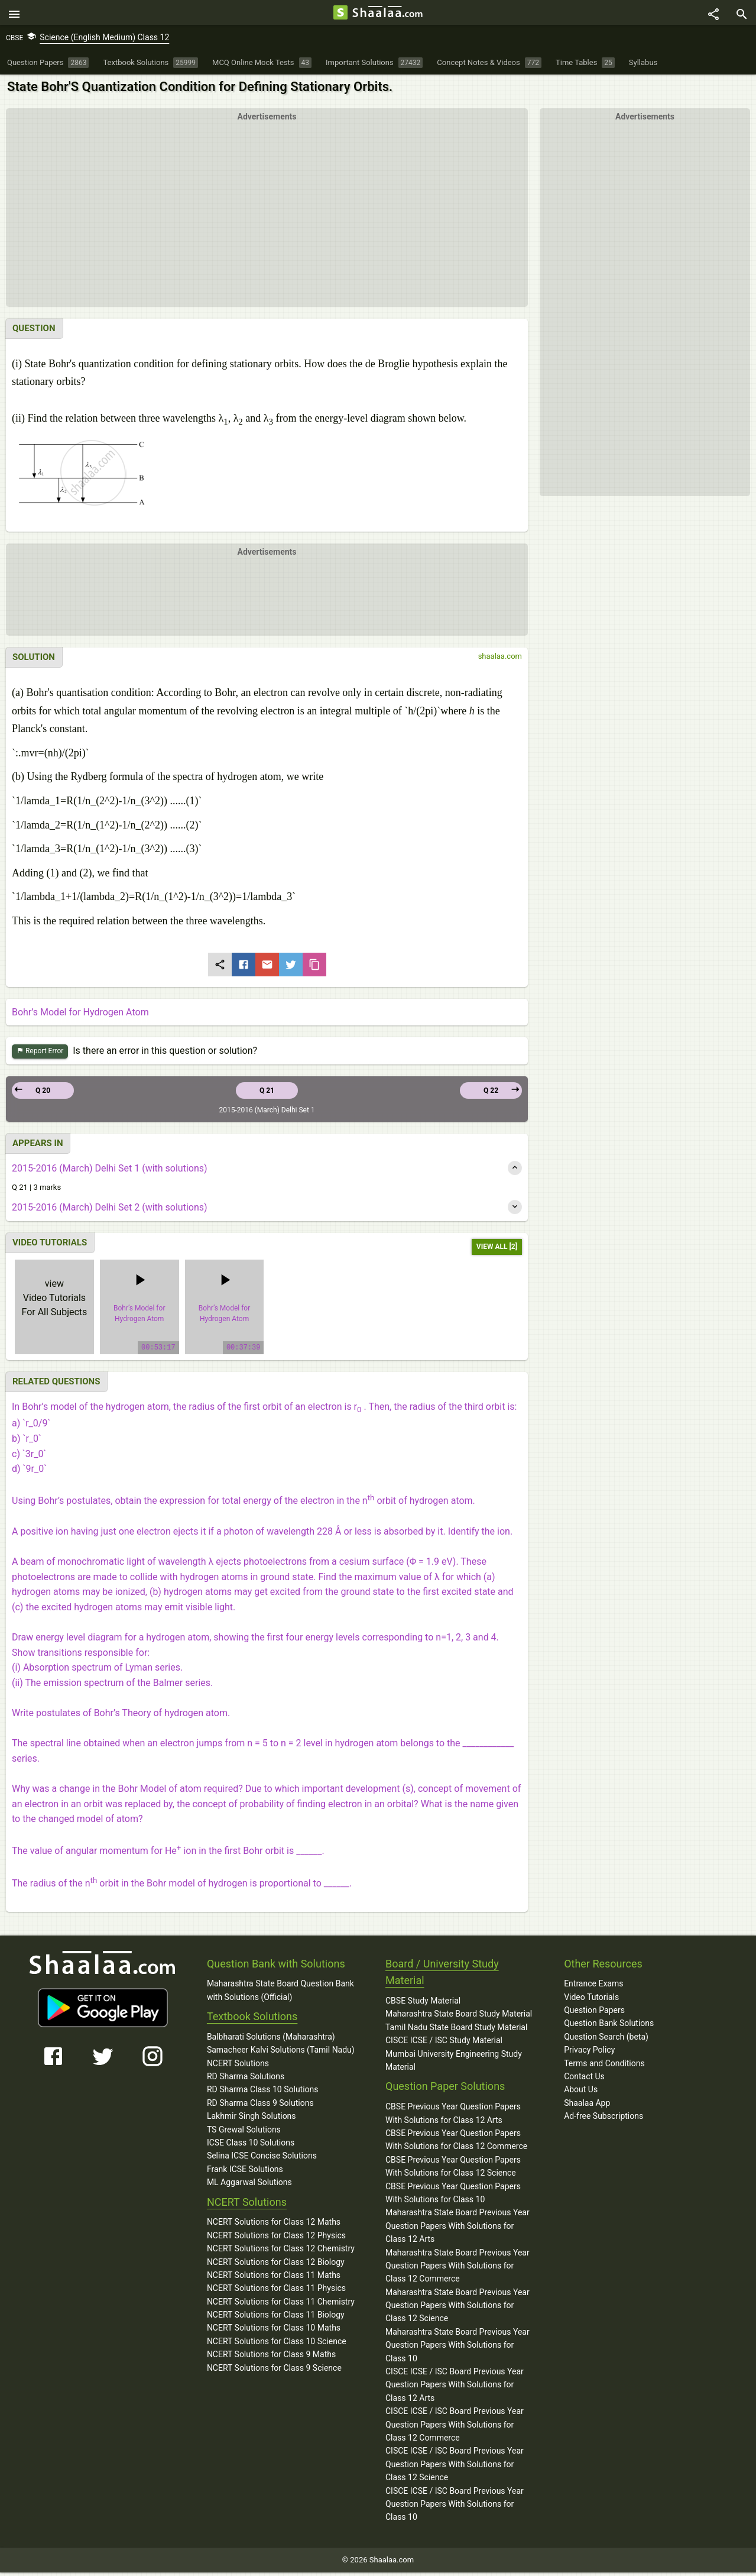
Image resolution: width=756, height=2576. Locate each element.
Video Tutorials (591, 2000)
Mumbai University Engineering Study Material (453, 2063)
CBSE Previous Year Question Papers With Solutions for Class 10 (453, 2196)
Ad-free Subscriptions (603, 2119)
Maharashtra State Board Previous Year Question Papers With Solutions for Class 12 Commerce (457, 2269)
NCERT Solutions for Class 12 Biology (276, 2265)
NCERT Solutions (238, 2066)
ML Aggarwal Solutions (249, 2185)
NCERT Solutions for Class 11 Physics (276, 2291)
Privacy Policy (589, 2053)
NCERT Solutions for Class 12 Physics (276, 2238)
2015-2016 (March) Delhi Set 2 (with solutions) (109, 1210)
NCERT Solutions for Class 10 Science (276, 2345)
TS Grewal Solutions (244, 2132)
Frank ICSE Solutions (245, 2172)
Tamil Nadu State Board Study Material (456, 2030)
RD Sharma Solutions (245, 2080)
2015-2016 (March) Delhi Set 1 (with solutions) (109, 1171)
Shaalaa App (587, 2106)
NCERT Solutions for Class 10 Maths (273, 2331)
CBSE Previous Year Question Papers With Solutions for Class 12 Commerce (456, 2143)
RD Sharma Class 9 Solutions (260, 2106)
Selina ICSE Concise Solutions (262, 2159)
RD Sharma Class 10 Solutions (263, 2093)
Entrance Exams (593, 1987)
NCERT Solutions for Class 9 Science (274, 2371)
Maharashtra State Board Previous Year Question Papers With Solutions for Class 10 (457, 2349)
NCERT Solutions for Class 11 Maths (273, 2278)
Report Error (40, 1054)
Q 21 (266, 1094)
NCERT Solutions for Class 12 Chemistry (281, 2252)
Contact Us (584, 2080)
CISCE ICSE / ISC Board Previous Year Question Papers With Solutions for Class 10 (454, 2507)
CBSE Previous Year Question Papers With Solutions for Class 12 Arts (453, 2116)
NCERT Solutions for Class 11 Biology (276, 2318)
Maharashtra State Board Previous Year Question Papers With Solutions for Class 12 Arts (457, 2229)
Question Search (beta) (606, 2040)
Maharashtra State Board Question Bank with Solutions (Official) (280, 1993)
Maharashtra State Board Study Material (458, 2017)
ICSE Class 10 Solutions (250, 2146)
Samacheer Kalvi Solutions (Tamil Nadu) (281, 2053)
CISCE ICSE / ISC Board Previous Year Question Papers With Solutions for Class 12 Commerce (454, 2428)
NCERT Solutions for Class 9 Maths (271, 2358)
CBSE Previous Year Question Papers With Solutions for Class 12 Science (453, 2169)
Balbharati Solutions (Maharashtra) (271, 2040)
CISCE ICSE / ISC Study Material (443, 2043)
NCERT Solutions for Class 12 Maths (273, 2225)
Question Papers (594, 2013)
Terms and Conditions (604, 2066)
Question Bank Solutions (609, 2026)
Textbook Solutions (252, 2020)
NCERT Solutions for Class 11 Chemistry (281, 2304)
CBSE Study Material (422, 2004)
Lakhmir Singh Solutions (251, 2119)
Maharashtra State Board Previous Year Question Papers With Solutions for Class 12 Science (457, 2308)
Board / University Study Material (442, 1975)
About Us (581, 2093)
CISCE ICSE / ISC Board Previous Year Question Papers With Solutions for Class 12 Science (454, 2467)
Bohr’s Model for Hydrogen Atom (80, 1015)
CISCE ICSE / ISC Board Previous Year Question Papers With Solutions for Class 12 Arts (454, 2388)
